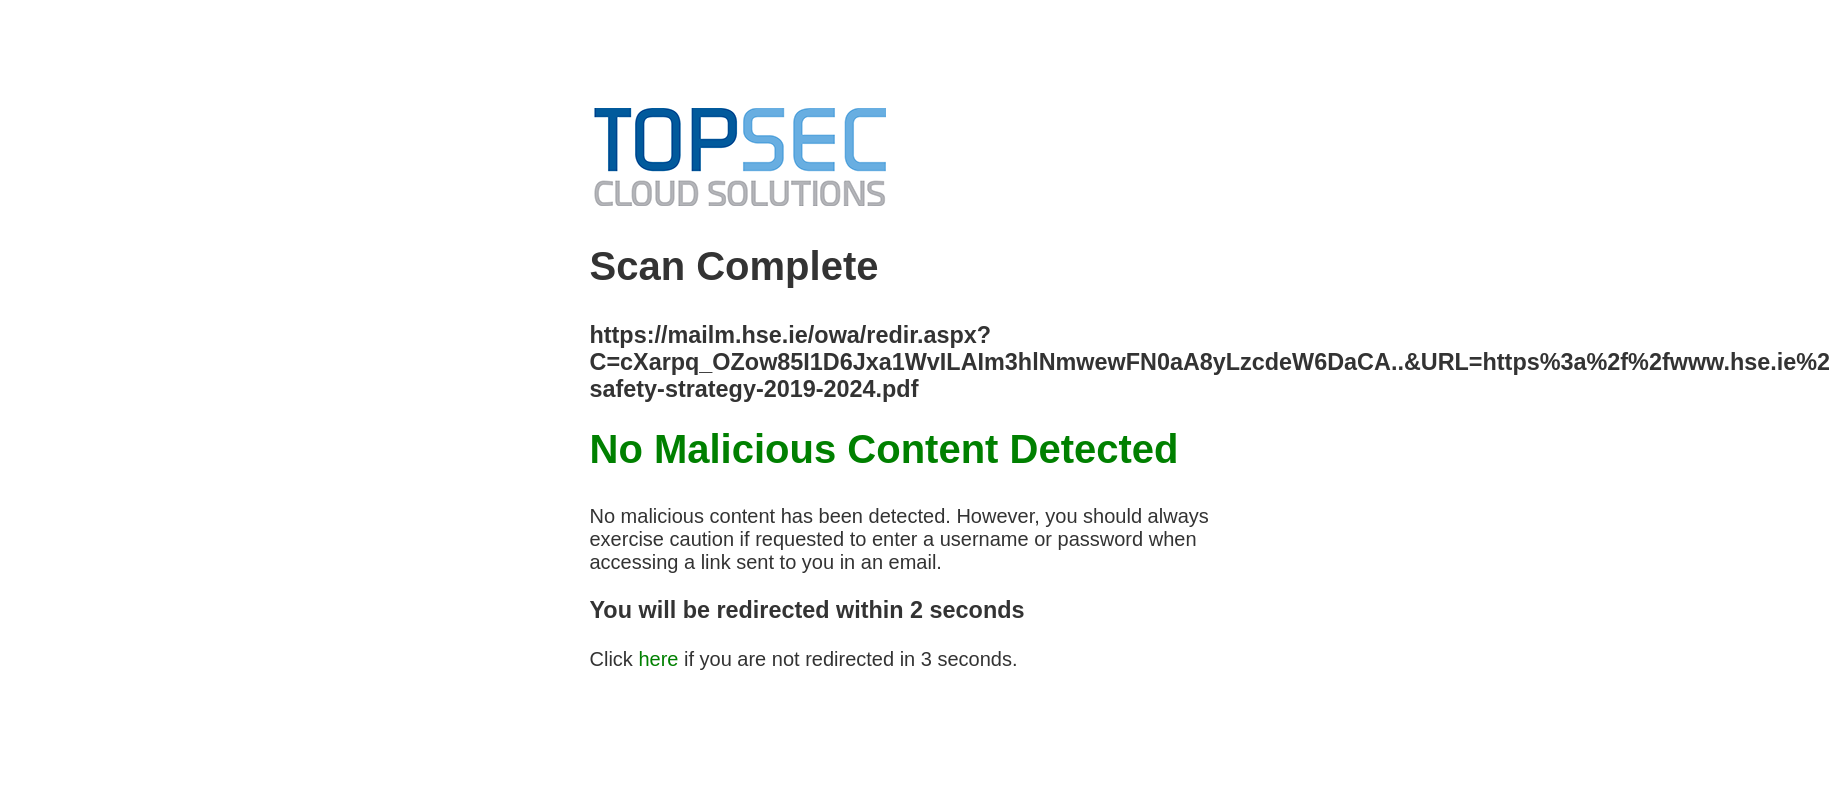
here (658, 659)
